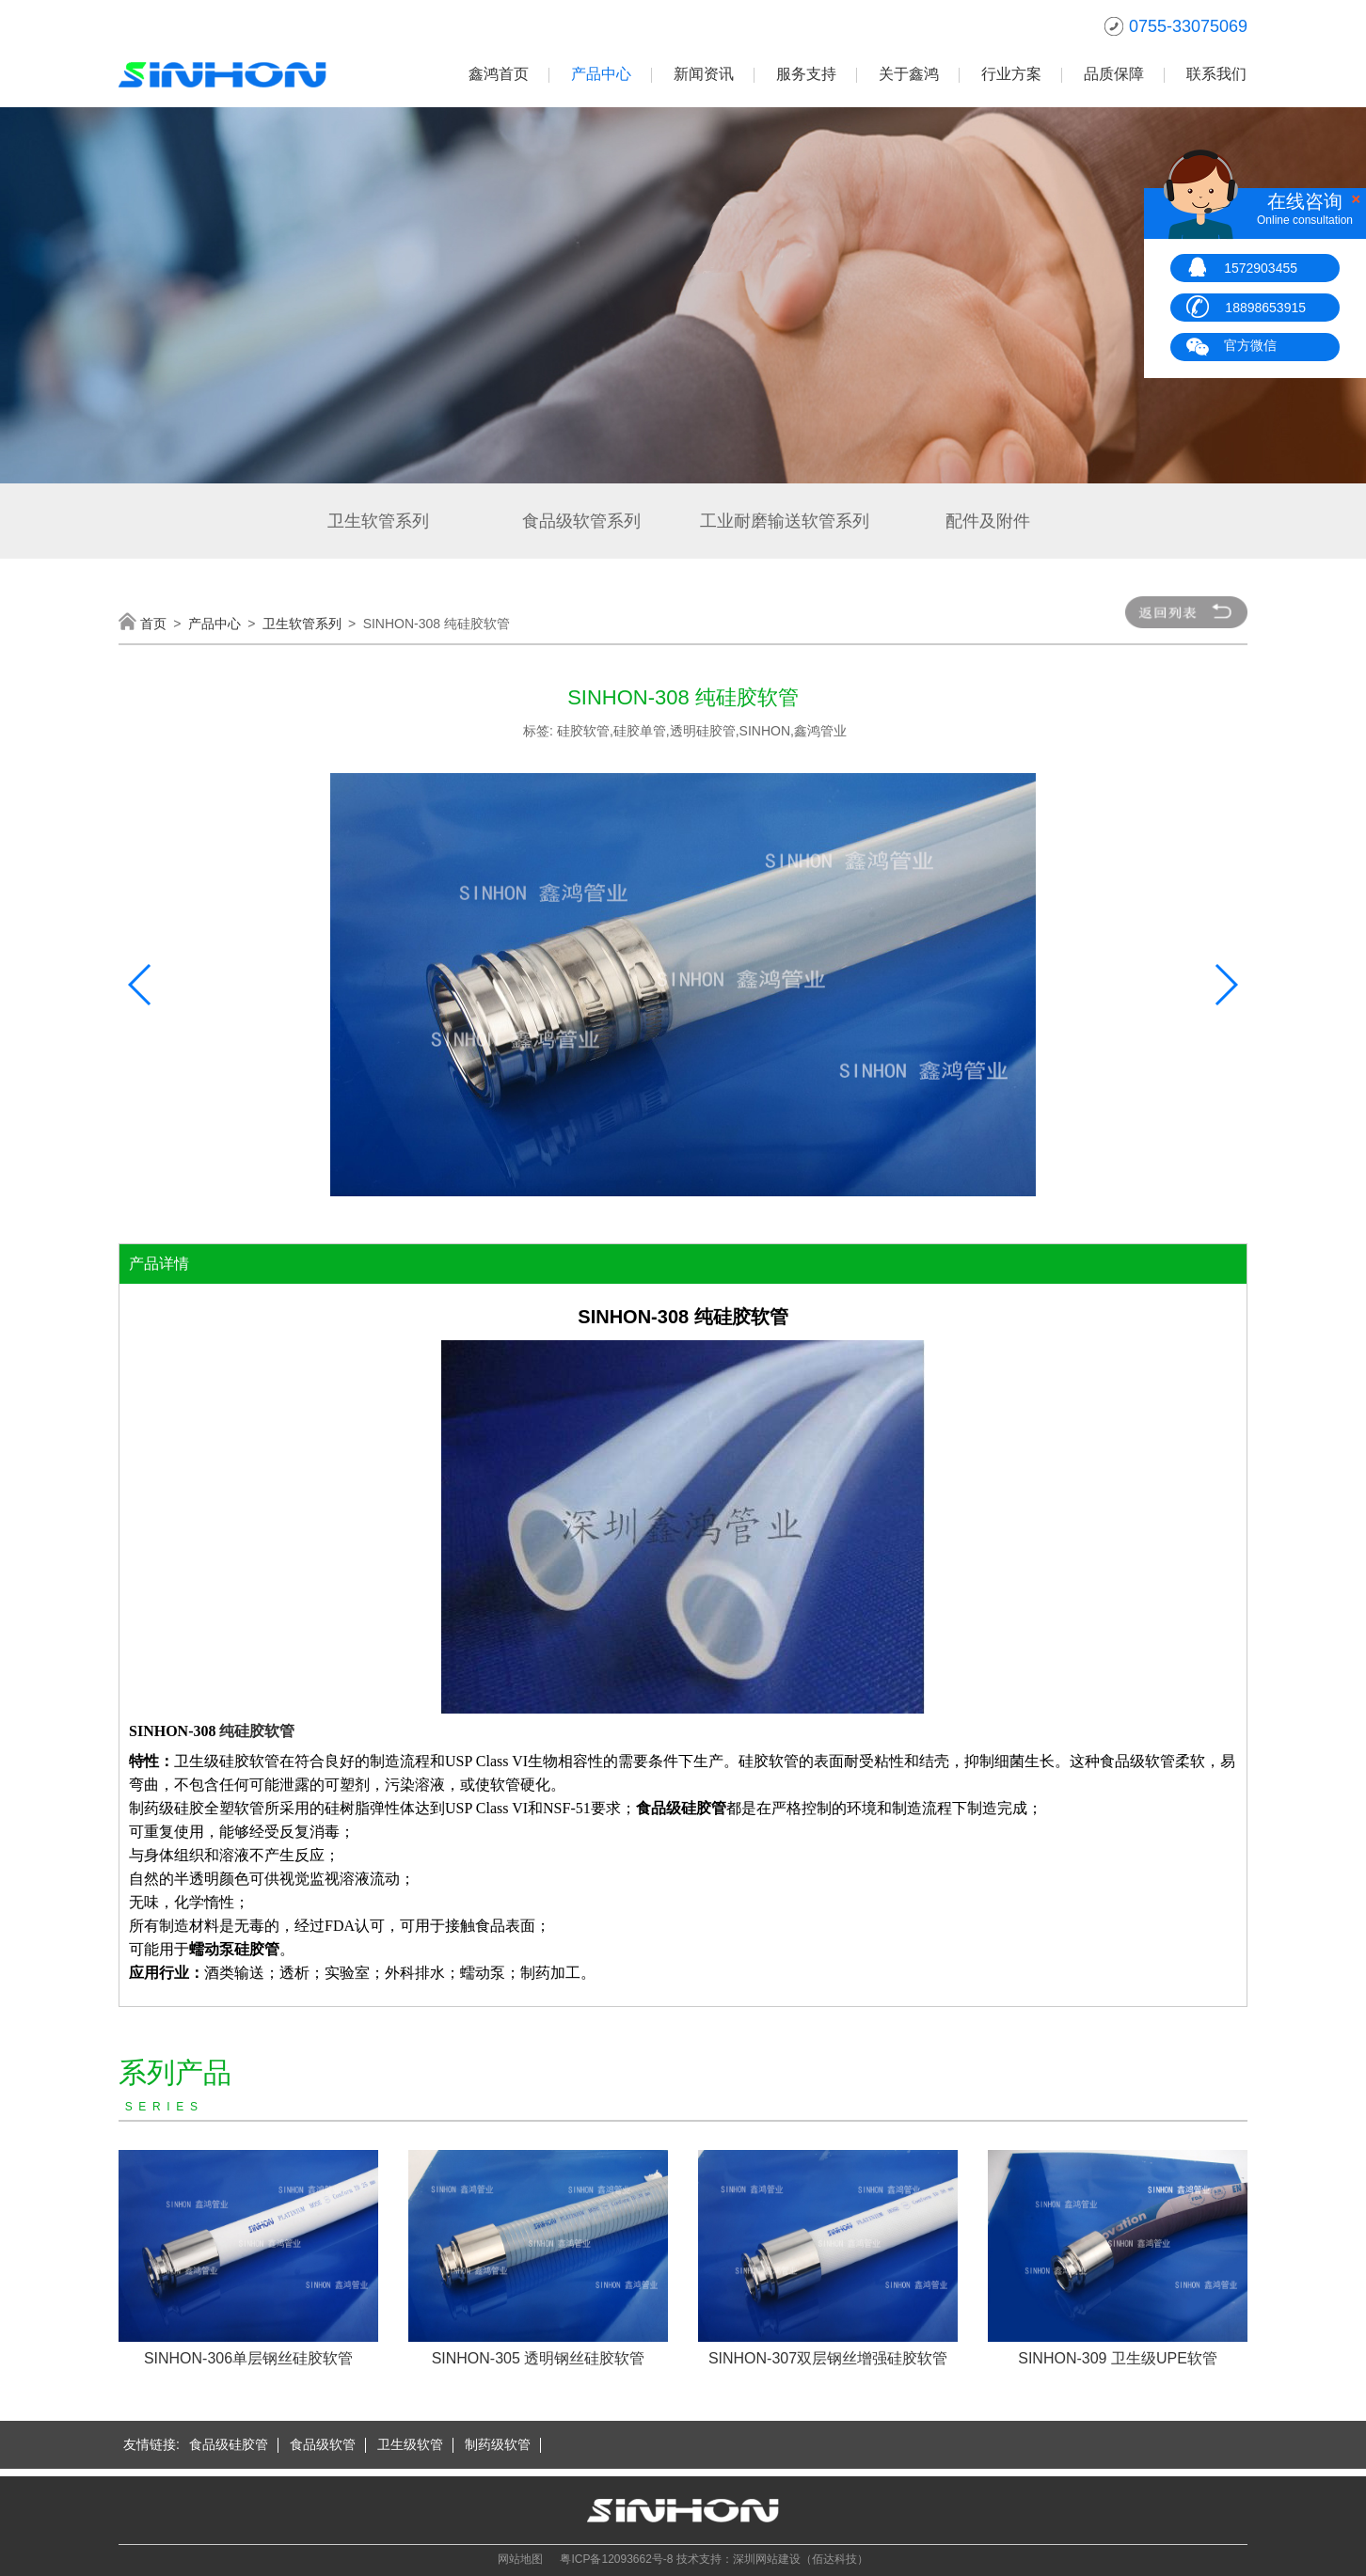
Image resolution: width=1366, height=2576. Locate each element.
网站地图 (520, 2559)
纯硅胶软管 (256, 1731)
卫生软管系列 (378, 521)
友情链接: (151, 2444)
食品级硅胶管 (228, 2444)
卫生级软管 (410, 2444)
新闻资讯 (704, 74)
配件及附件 (987, 521)
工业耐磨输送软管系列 (784, 521)
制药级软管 (498, 2444)
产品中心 (601, 74)
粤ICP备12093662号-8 (616, 2559)
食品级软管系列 (581, 521)
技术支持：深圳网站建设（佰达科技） (772, 2559)
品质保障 (1114, 74)
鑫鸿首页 (499, 74)
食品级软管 (323, 2444)
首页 (153, 623)
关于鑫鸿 (909, 74)
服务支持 (806, 74)
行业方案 (1011, 74)
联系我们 (1216, 74)
